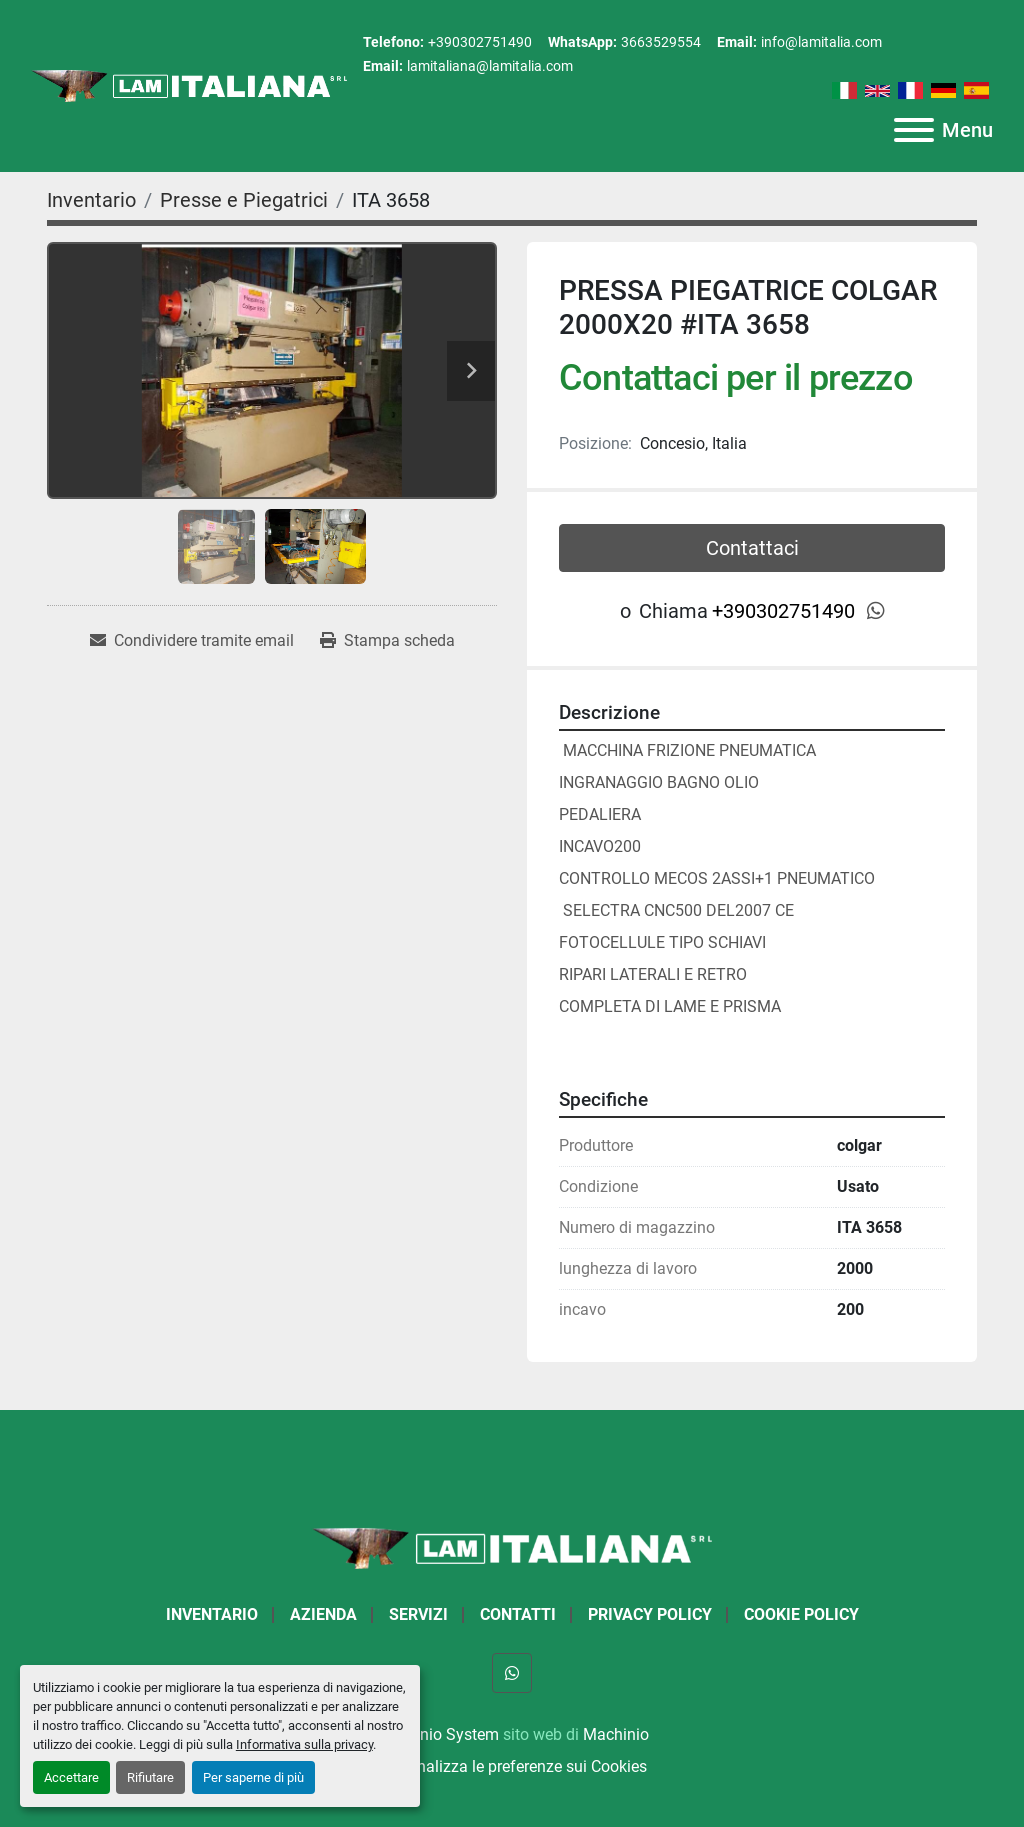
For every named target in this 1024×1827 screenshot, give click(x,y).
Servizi (418, 1614)
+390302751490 (480, 42)
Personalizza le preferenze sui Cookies (512, 1766)
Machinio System (437, 1734)
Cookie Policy (801, 1614)
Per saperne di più (253, 1777)
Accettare (71, 1777)
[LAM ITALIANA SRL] (512, 1547)
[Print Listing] (387, 641)
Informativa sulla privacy (304, 1744)
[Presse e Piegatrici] (244, 200)
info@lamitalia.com (821, 42)
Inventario (212, 1614)
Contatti (518, 1614)
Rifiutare (150, 1777)
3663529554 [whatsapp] (661, 42)
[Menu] (914, 130)
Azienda (323, 1614)
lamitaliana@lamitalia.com (490, 66)
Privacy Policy (650, 1614)
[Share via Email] (192, 641)
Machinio (616, 1734)
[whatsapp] (876, 611)
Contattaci (752, 548)
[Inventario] (91, 200)
